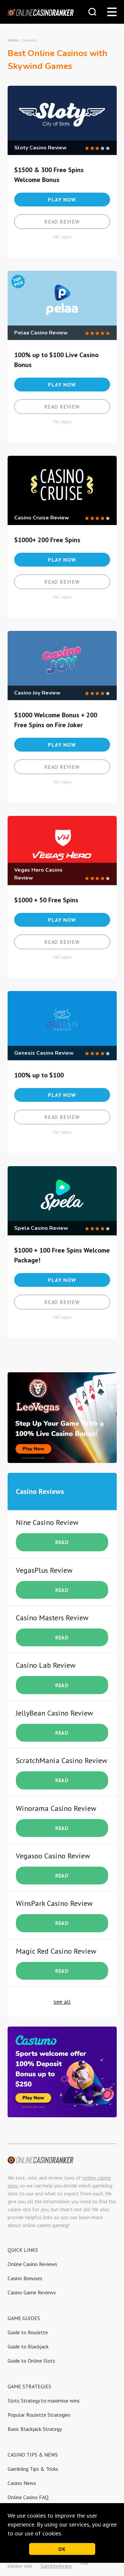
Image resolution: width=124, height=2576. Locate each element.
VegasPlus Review (44, 1570)
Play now (62, 199)
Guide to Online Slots (31, 2360)
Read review (62, 221)
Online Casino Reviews (32, 2264)
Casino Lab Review (45, 1665)
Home (13, 40)
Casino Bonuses (25, 2278)
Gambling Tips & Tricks (33, 2469)
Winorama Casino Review (56, 1808)
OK (62, 2549)
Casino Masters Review (52, 1617)
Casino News (22, 2483)
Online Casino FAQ (28, 2497)
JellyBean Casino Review (54, 1713)
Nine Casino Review (47, 1522)
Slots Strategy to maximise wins (44, 2400)
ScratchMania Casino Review (61, 1760)
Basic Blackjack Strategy (35, 2429)
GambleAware (56, 2565)
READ (62, 1542)
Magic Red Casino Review (56, 1951)
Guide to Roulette (28, 2332)
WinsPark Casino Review (54, 1903)
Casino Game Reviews (32, 2292)
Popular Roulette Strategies (39, 2414)
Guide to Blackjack (28, 2346)
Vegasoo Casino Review (53, 1855)
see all (62, 2001)
